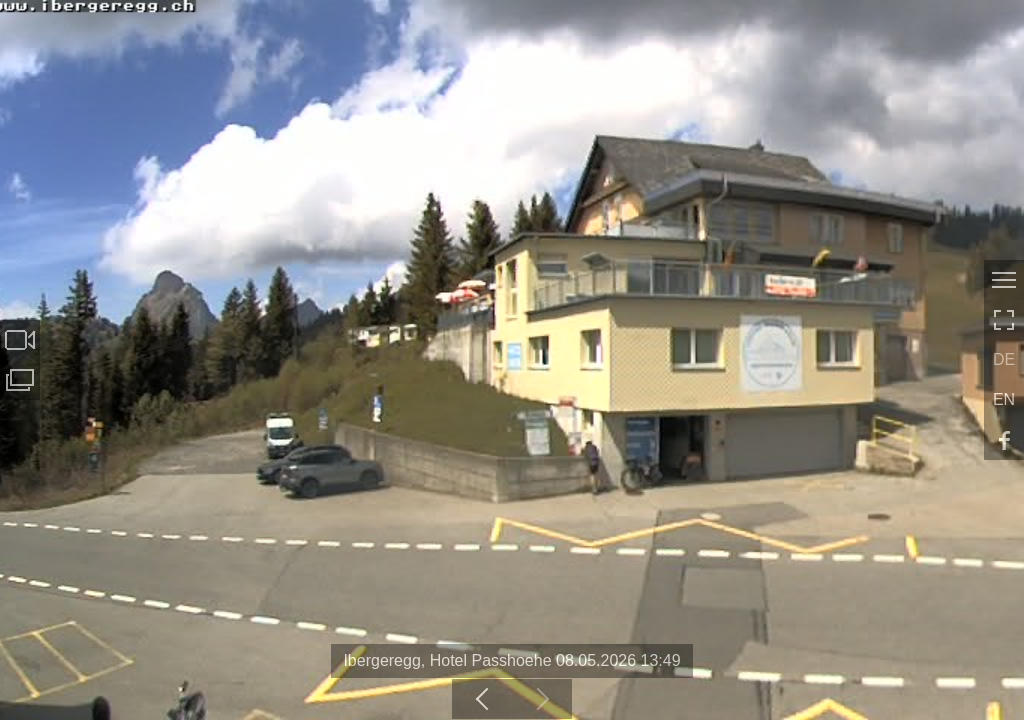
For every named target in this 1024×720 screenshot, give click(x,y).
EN (1004, 399)
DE (1004, 359)
